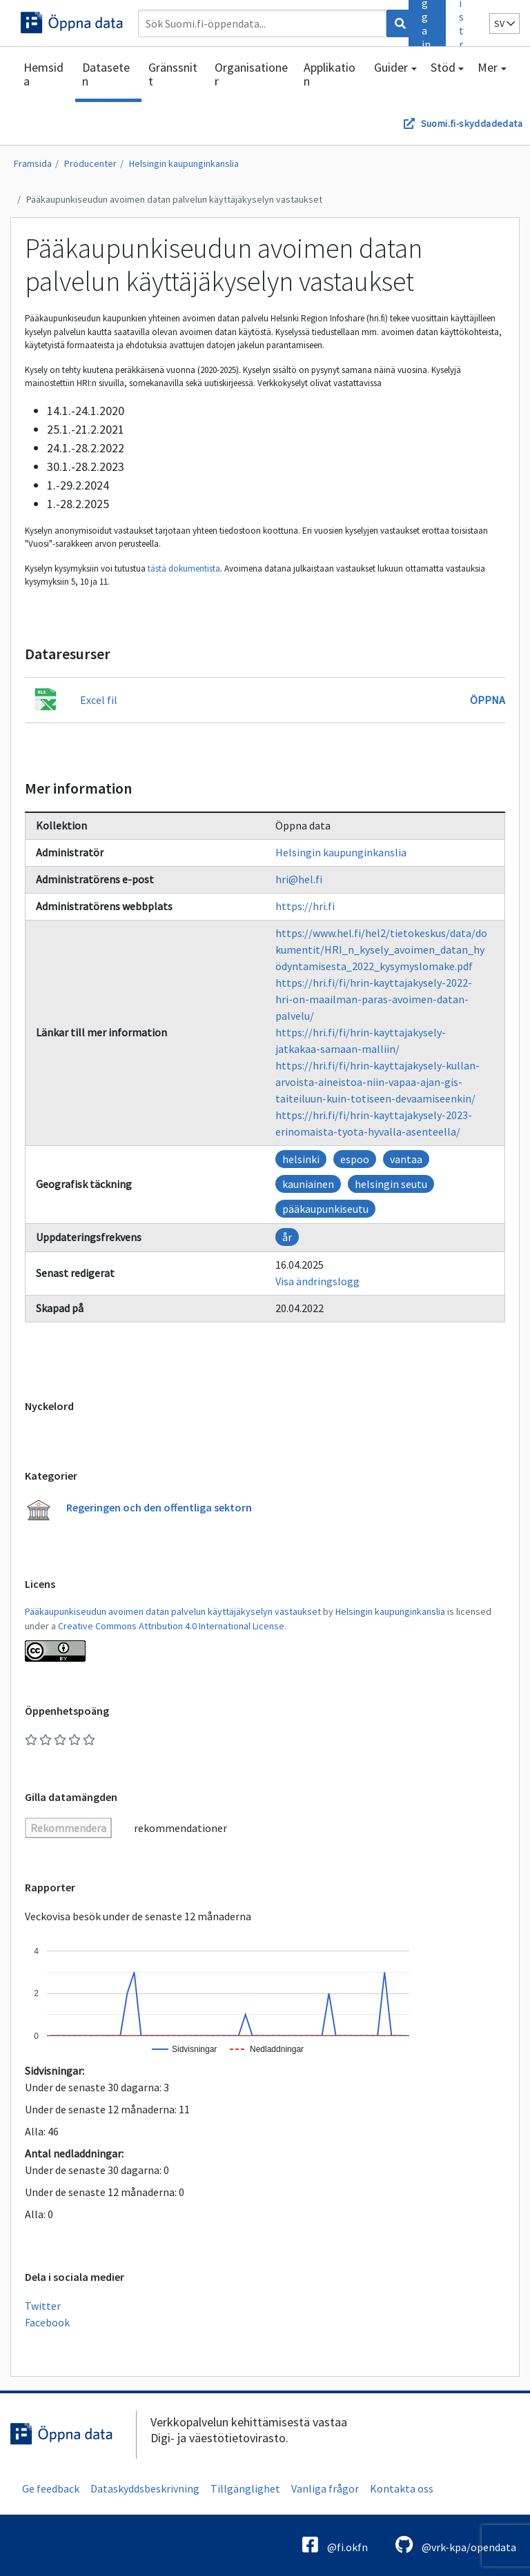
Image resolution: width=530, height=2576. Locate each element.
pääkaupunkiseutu (325, 1209)
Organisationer (251, 74)
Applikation (329, 74)
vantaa (406, 1159)
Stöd (443, 67)
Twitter (43, 2306)
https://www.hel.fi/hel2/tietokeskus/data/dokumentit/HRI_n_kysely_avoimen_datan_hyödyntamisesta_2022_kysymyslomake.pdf (381, 949)
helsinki (301, 1159)
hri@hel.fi (298, 879)
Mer (488, 67)
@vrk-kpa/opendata (455, 2544)
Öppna (487, 700)
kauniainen (308, 1184)
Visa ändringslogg (317, 1281)
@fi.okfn (335, 2544)
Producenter (90, 163)
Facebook (47, 2322)
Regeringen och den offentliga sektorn (159, 1507)
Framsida (33, 163)
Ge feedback (50, 2488)
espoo (354, 1159)
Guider (391, 67)
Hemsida (43, 74)
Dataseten (106, 74)
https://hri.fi (305, 906)
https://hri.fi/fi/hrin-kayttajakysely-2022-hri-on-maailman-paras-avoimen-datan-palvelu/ (373, 999)
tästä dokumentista (184, 568)
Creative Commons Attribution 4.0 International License (171, 1626)
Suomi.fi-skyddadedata (471, 123)
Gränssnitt (172, 74)
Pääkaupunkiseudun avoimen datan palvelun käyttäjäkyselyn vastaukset (174, 199)
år (287, 1237)
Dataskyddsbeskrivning (144, 2488)
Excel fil (98, 700)
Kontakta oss (401, 2488)
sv (504, 23)
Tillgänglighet (245, 2488)
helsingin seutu (391, 1184)
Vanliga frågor (325, 2488)
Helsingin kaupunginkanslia (184, 163)
